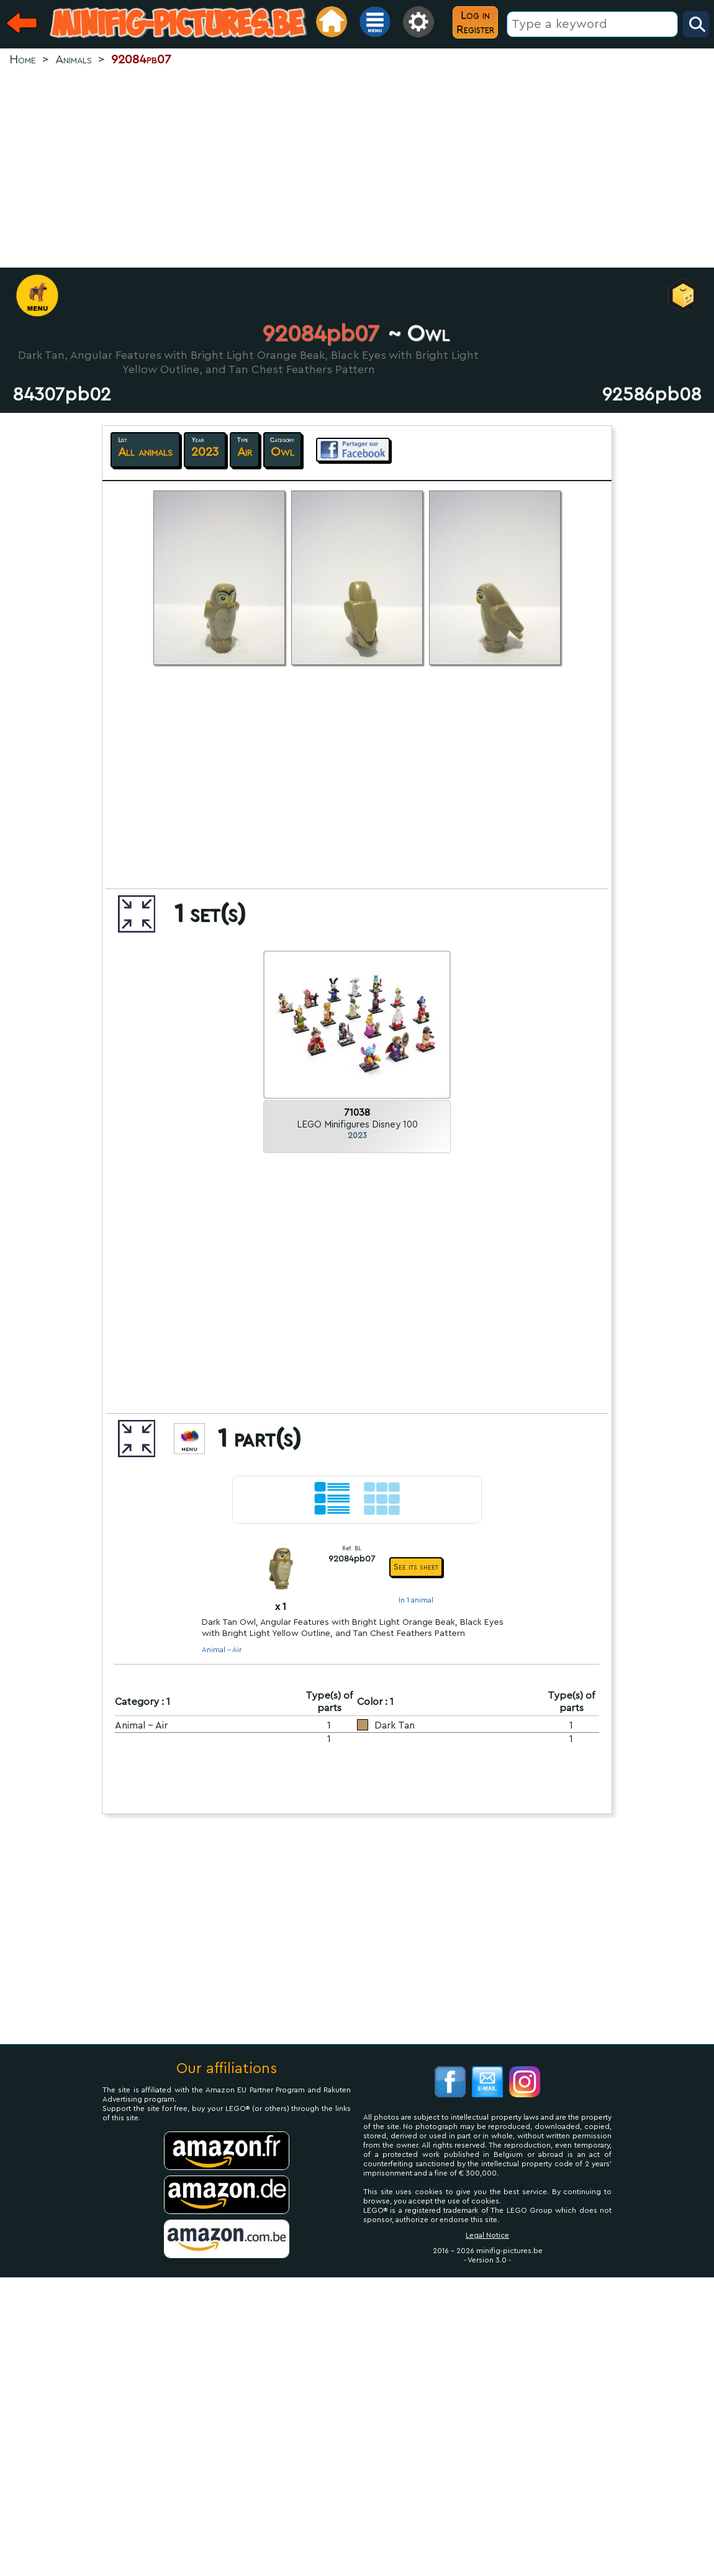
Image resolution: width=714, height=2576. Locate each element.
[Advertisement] (357, 168)
